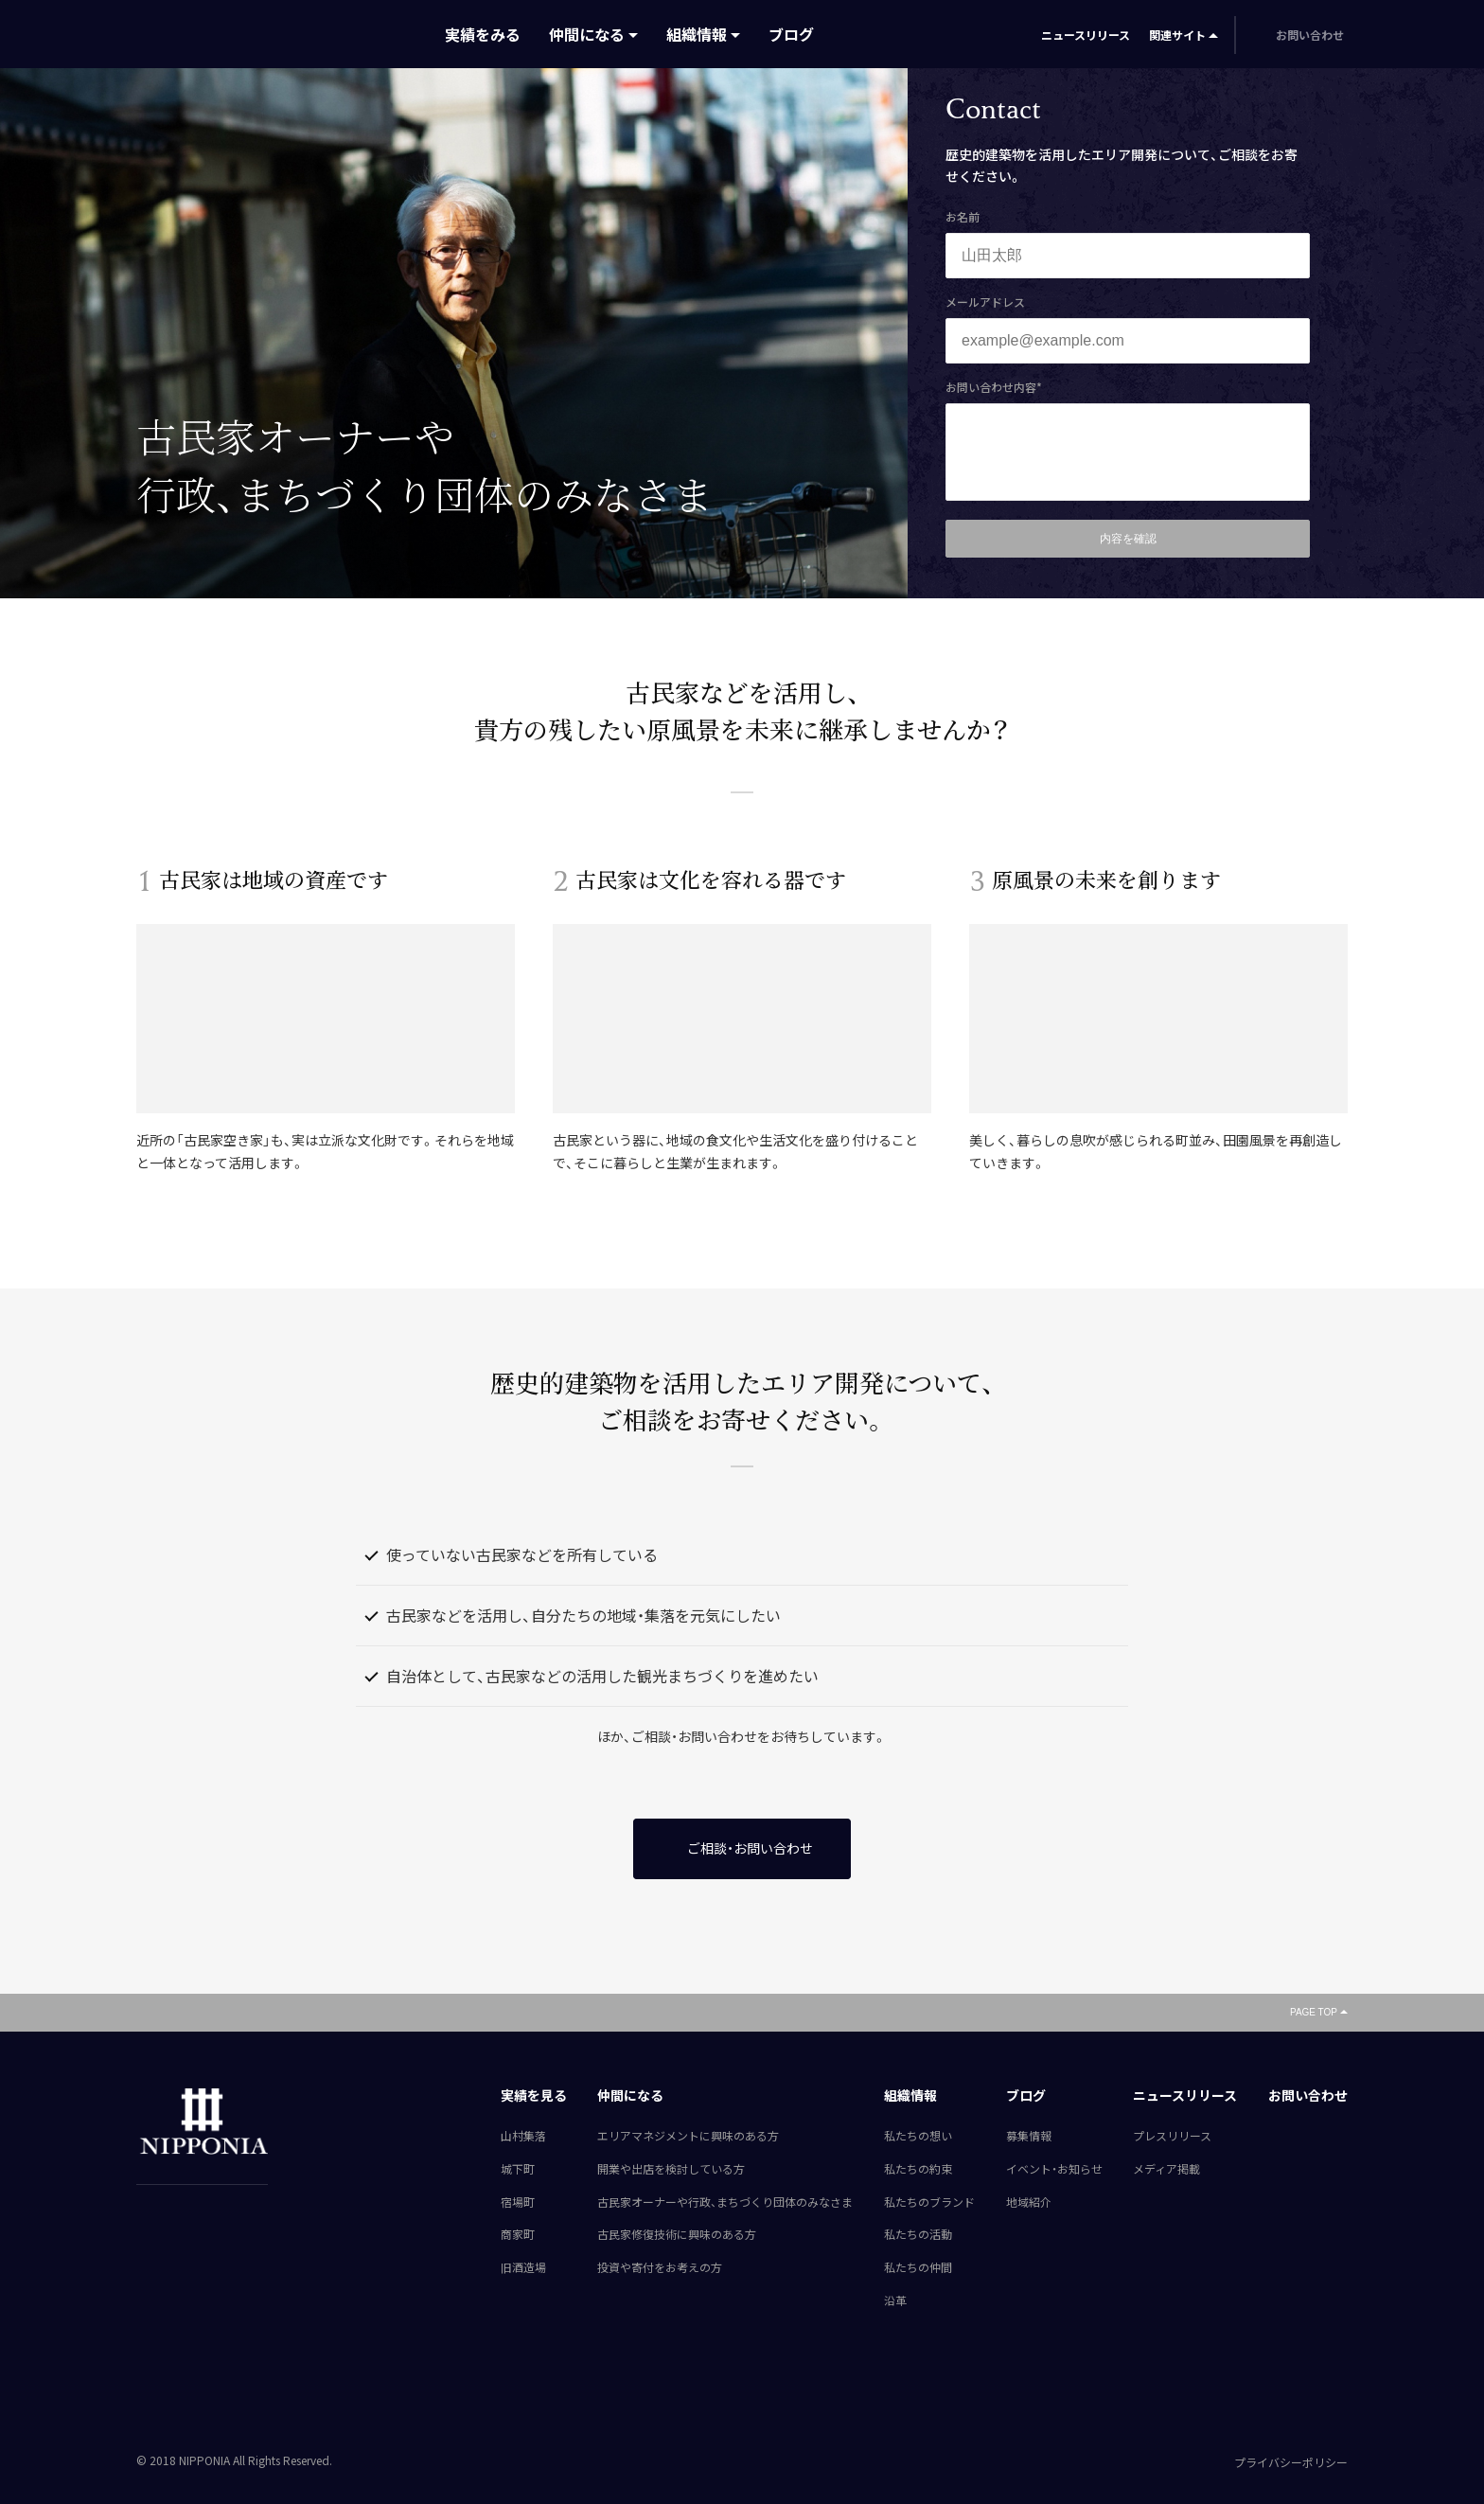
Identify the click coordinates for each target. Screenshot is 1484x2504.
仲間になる (587, 34)
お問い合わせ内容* (993, 387)
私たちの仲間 (918, 2267)
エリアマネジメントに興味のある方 (688, 2135)
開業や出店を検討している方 (671, 2168)
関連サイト (1177, 35)
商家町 (518, 2234)
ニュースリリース (1085, 35)
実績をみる (483, 34)
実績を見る (534, 2095)
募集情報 (1028, 2135)
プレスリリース (1172, 2135)
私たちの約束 (918, 2168)
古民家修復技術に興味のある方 (676, 2234)
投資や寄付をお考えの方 (659, 2267)
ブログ (791, 34)
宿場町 (518, 2202)
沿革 (895, 2300)
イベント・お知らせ (1054, 2168)
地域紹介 (1028, 2202)
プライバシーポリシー (1291, 2462)
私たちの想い (918, 2135)
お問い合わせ (1308, 2095)
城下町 (518, 2168)
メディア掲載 (1166, 2168)
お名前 (962, 216)
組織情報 (696, 34)
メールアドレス (985, 302)
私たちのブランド (929, 2202)
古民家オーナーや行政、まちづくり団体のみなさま (725, 2202)
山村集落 (523, 2135)
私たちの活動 (918, 2234)
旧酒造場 (523, 2267)
